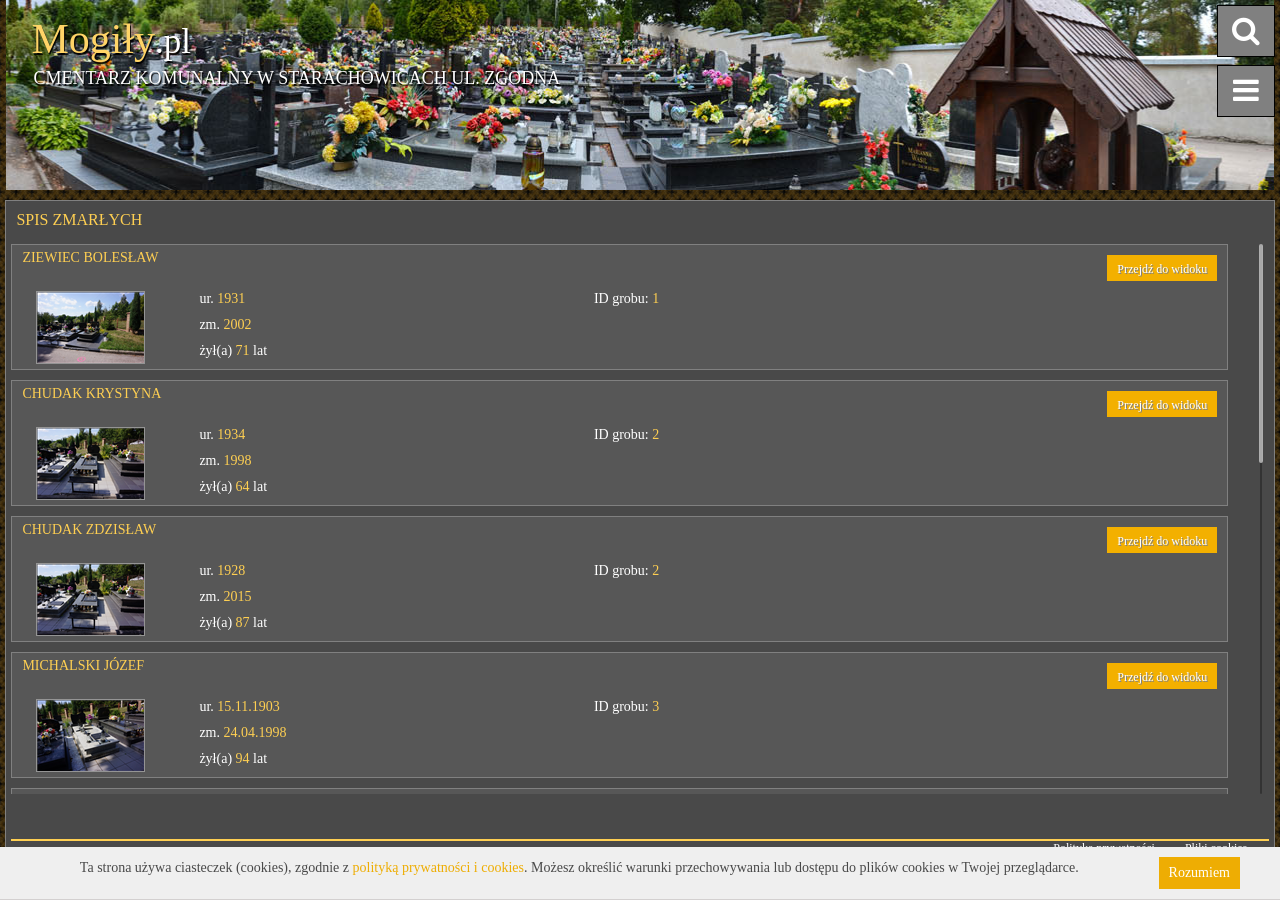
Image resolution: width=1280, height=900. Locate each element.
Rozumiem (1199, 872)
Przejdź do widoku (1162, 269)
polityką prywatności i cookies (438, 867)
